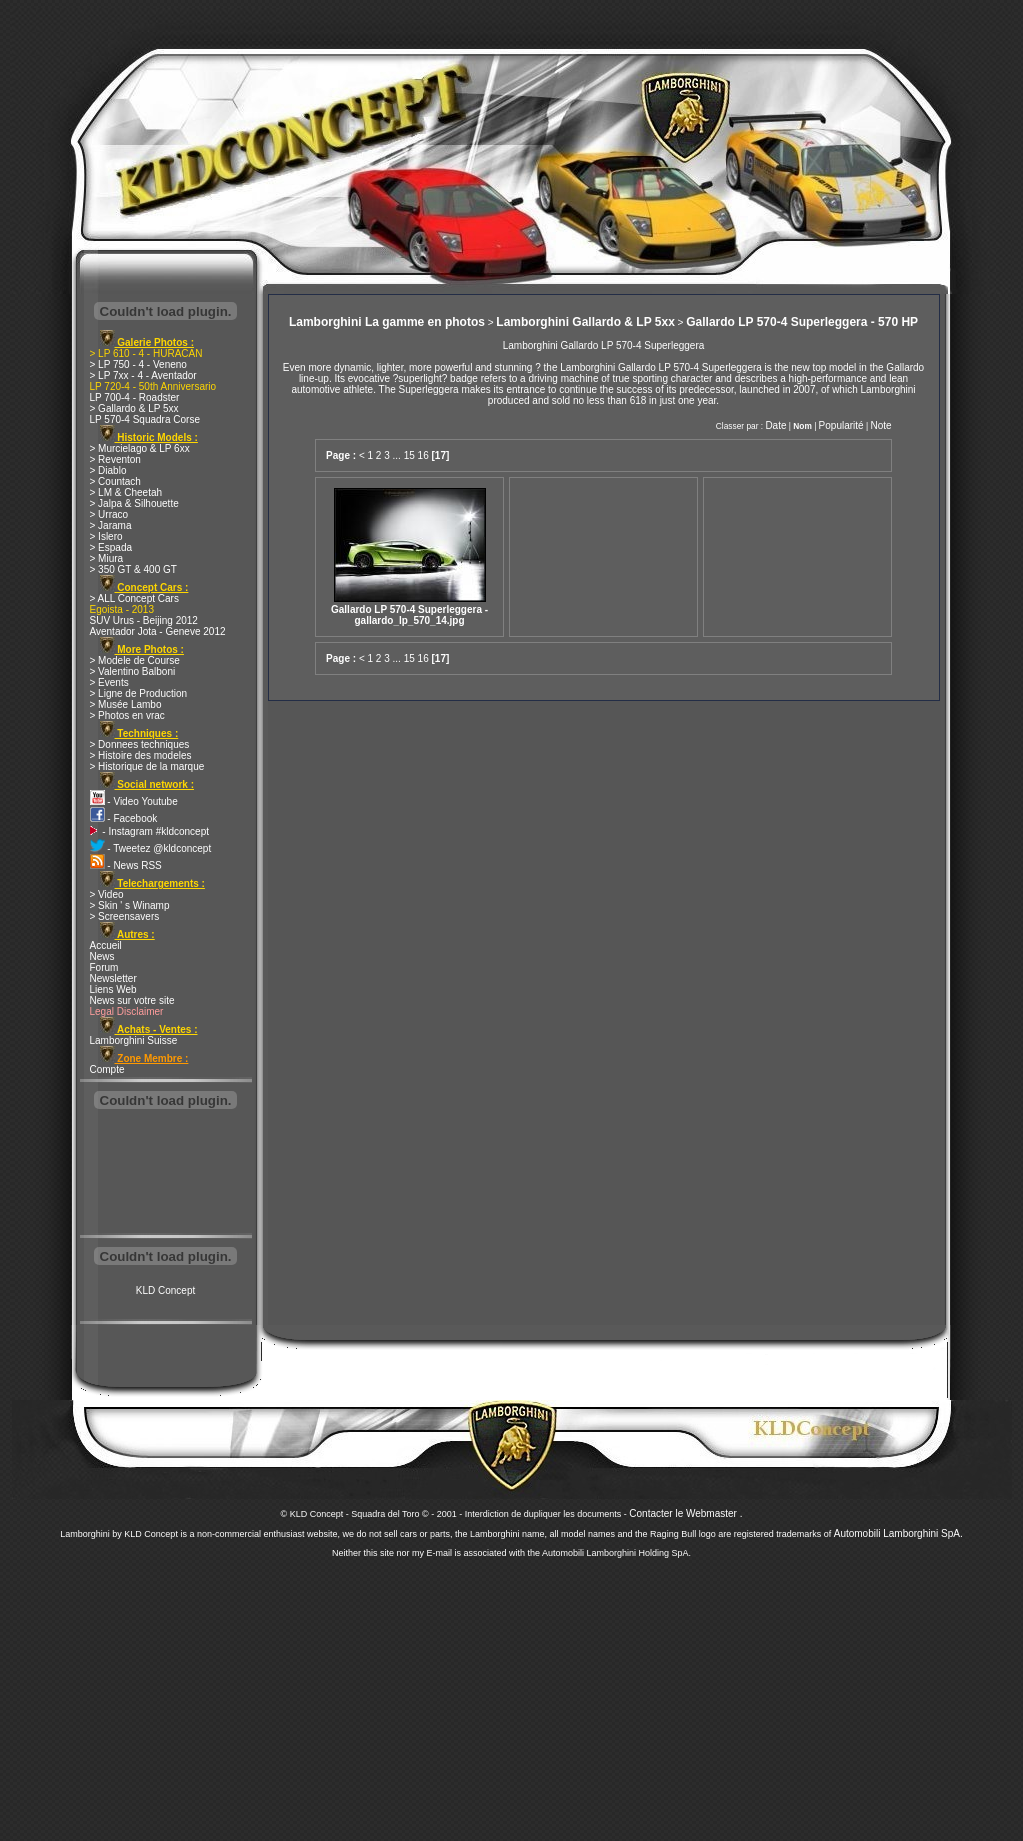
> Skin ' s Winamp (130, 905)
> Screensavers (125, 916)
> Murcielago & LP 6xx (140, 448)
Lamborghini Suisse (134, 1040)
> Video (107, 894)
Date (775, 425)
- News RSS (126, 865)
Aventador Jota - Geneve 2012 (158, 631)
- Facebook (124, 818)
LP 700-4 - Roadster (135, 397)
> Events (109, 682)
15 (409, 455)
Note (880, 425)
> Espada (111, 547)
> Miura (107, 558)
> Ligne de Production (139, 693)
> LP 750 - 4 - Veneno (138, 364)
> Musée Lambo (126, 704)
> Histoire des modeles (141, 755)
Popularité (841, 425)
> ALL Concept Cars (134, 598)
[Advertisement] (166, 1174)
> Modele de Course (135, 660)
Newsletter (113, 978)
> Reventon (115, 459)
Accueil (106, 945)
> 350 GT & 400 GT (133, 569)
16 (423, 455)
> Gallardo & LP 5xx (134, 408)
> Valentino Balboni (133, 671)
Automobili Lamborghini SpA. (898, 1533)
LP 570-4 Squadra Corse (145, 419)
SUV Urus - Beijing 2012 (144, 620)
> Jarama (111, 525)
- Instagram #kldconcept (150, 831)
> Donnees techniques (140, 744)
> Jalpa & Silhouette (134, 503)
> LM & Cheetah (126, 492)
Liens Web (113, 989)
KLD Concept (165, 1290)
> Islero (106, 536)
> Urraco (109, 514)
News (102, 956)
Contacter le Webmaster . (685, 1513)
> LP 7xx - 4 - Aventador (143, 375)
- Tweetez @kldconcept (151, 848)
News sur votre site (132, 1000)
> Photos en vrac (127, 715)
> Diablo (108, 470)
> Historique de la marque (147, 766)
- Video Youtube (134, 801)
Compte (107, 1069)
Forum (104, 967)
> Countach (115, 481)
